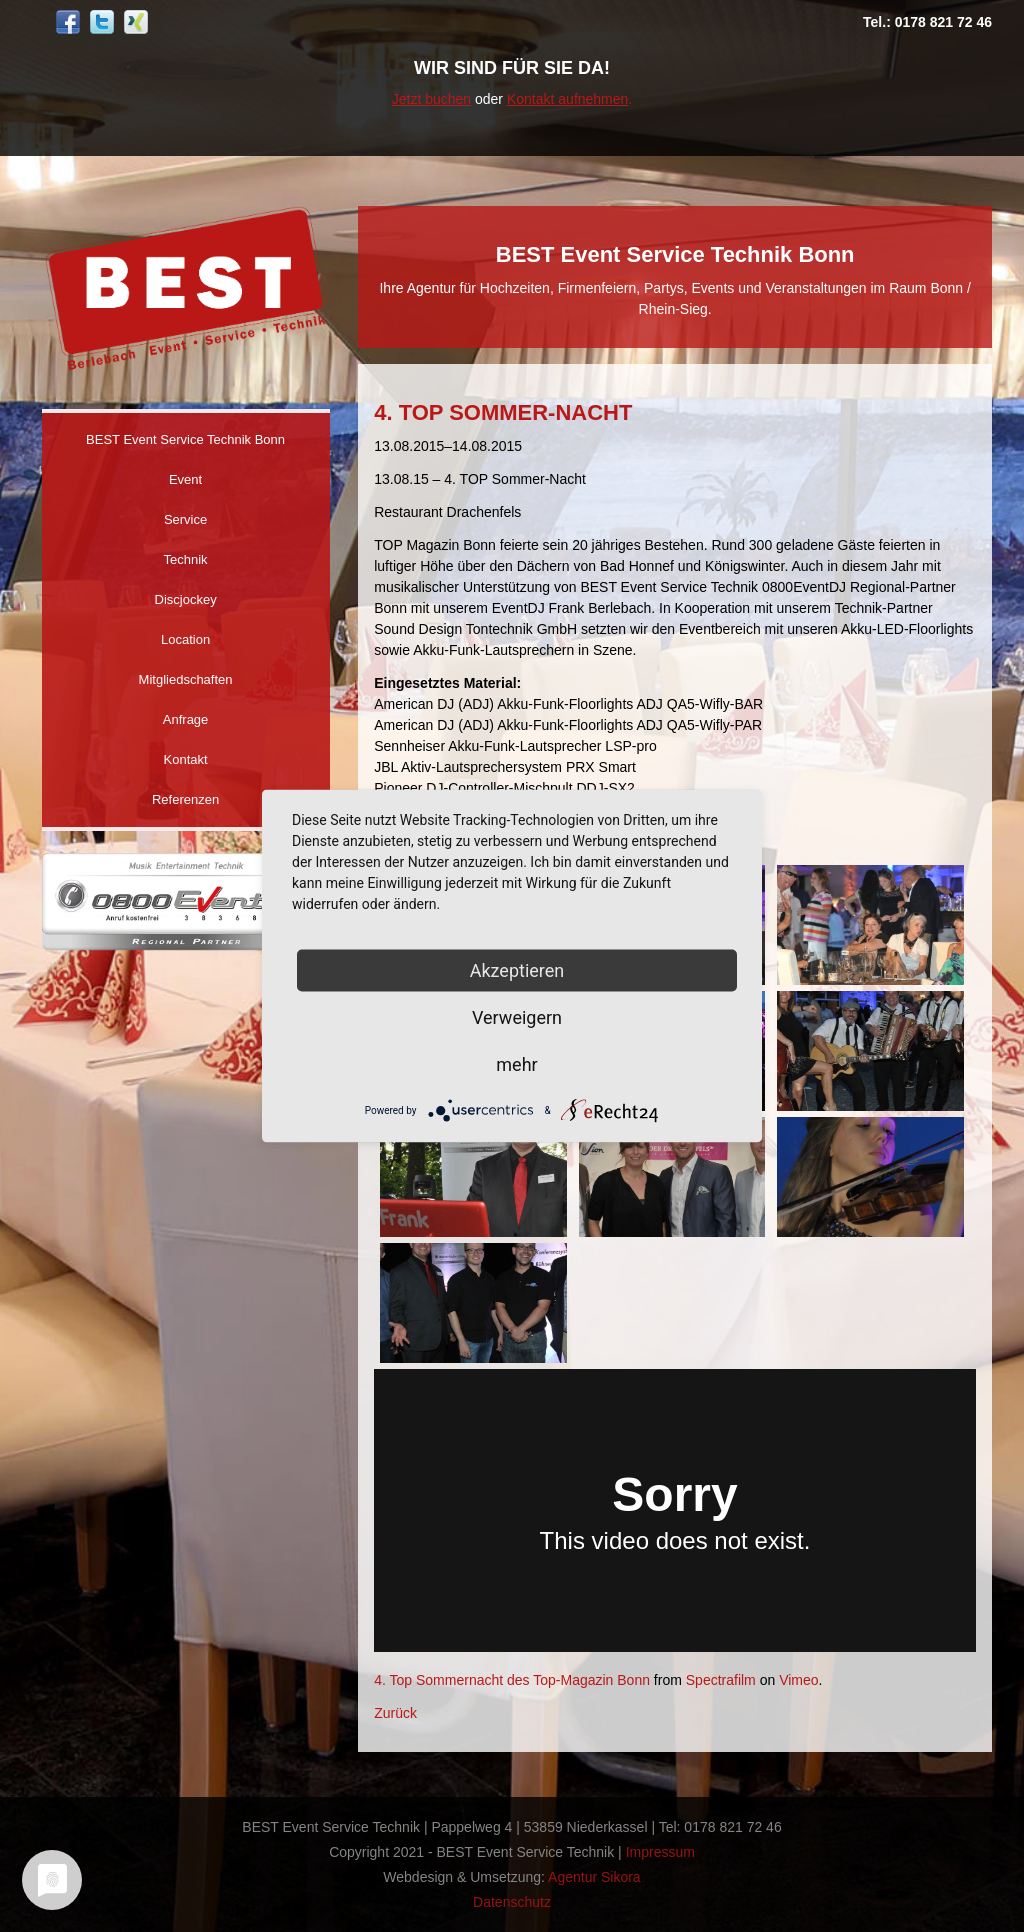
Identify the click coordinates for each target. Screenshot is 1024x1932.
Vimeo (798, 1680)
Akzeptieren (517, 970)
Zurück (395, 1713)
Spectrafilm (721, 1680)
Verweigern (517, 1017)
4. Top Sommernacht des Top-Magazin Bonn (512, 1680)
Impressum (660, 1852)
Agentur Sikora (594, 1877)
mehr (516, 1064)
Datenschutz (512, 1902)
